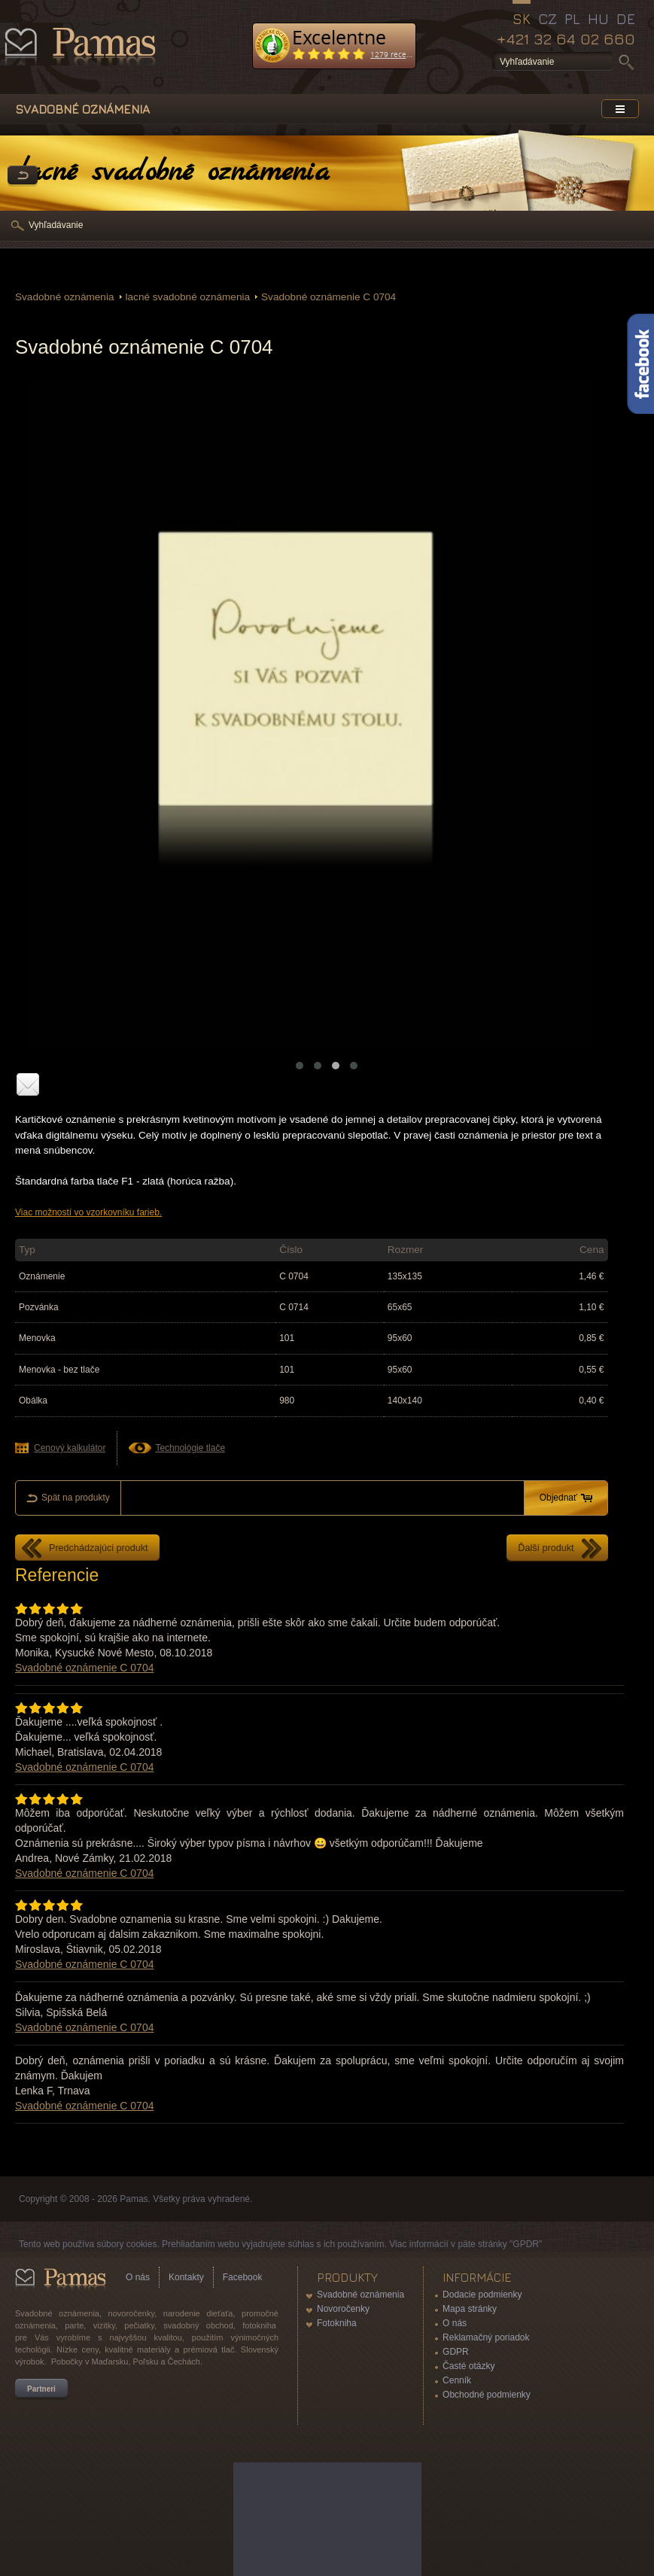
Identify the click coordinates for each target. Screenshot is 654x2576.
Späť (23, 176)
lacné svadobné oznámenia (188, 297)
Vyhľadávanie (56, 225)
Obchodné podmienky (487, 2394)
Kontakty (186, 2277)
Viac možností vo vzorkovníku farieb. (88, 1212)
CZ (547, 19)
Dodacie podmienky (482, 2294)
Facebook (243, 2277)
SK (522, 19)
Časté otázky (468, 2366)
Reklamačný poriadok (486, 2337)
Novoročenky (343, 2309)
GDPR (456, 2351)
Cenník (457, 2380)
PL (572, 19)
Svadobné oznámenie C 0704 (328, 297)
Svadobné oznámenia (64, 297)
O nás (138, 2277)
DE (625, 19)
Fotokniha (337, 2323)
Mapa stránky (470, 2309)
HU (598, 19)
